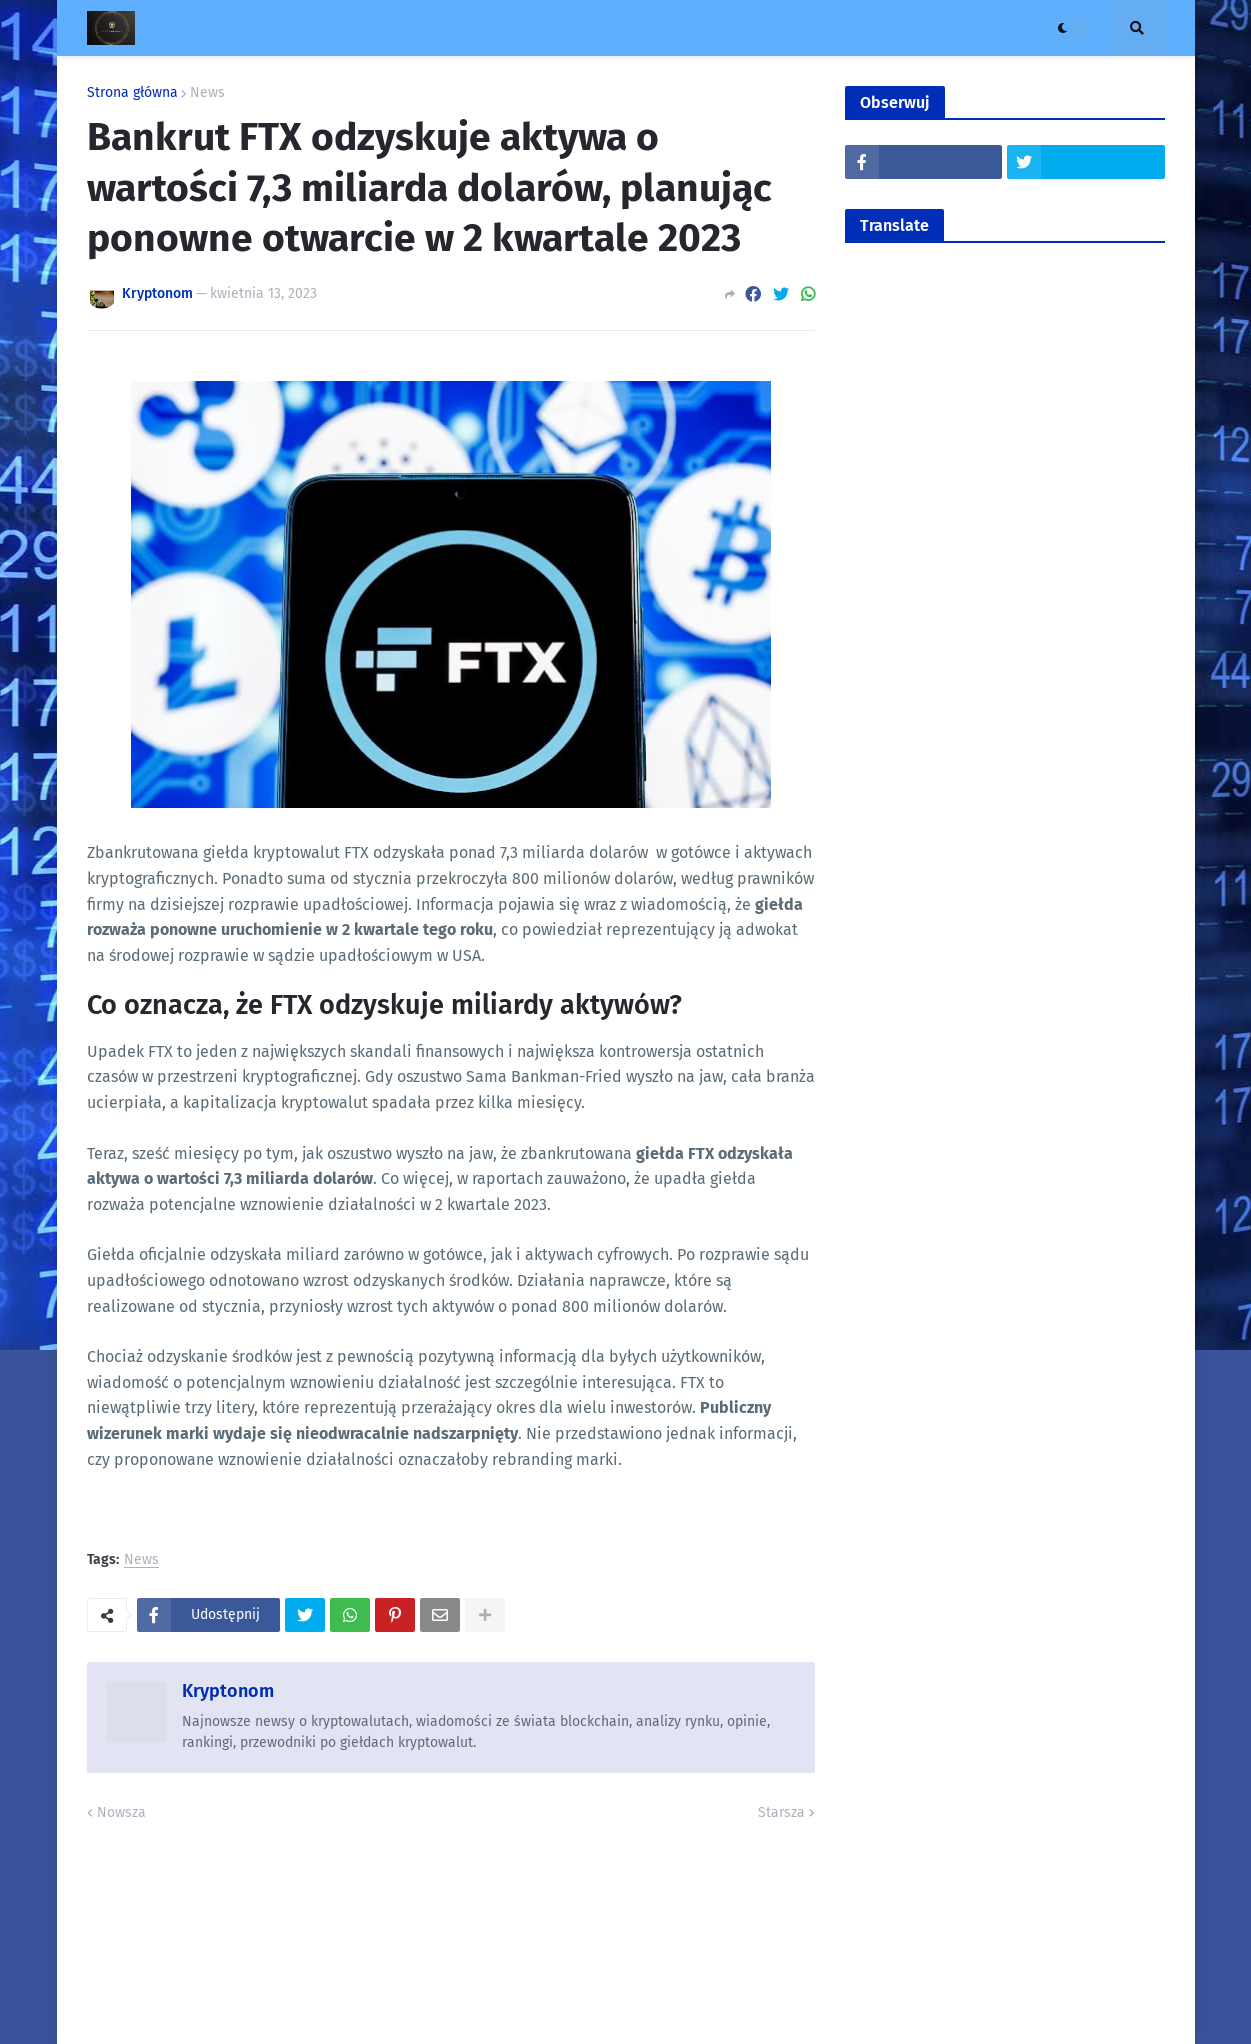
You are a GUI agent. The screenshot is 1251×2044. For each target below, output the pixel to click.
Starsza (781, 1812)
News (207, 93)
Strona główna (132, 93)
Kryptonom (228, 1691)
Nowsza (121, 1812)
